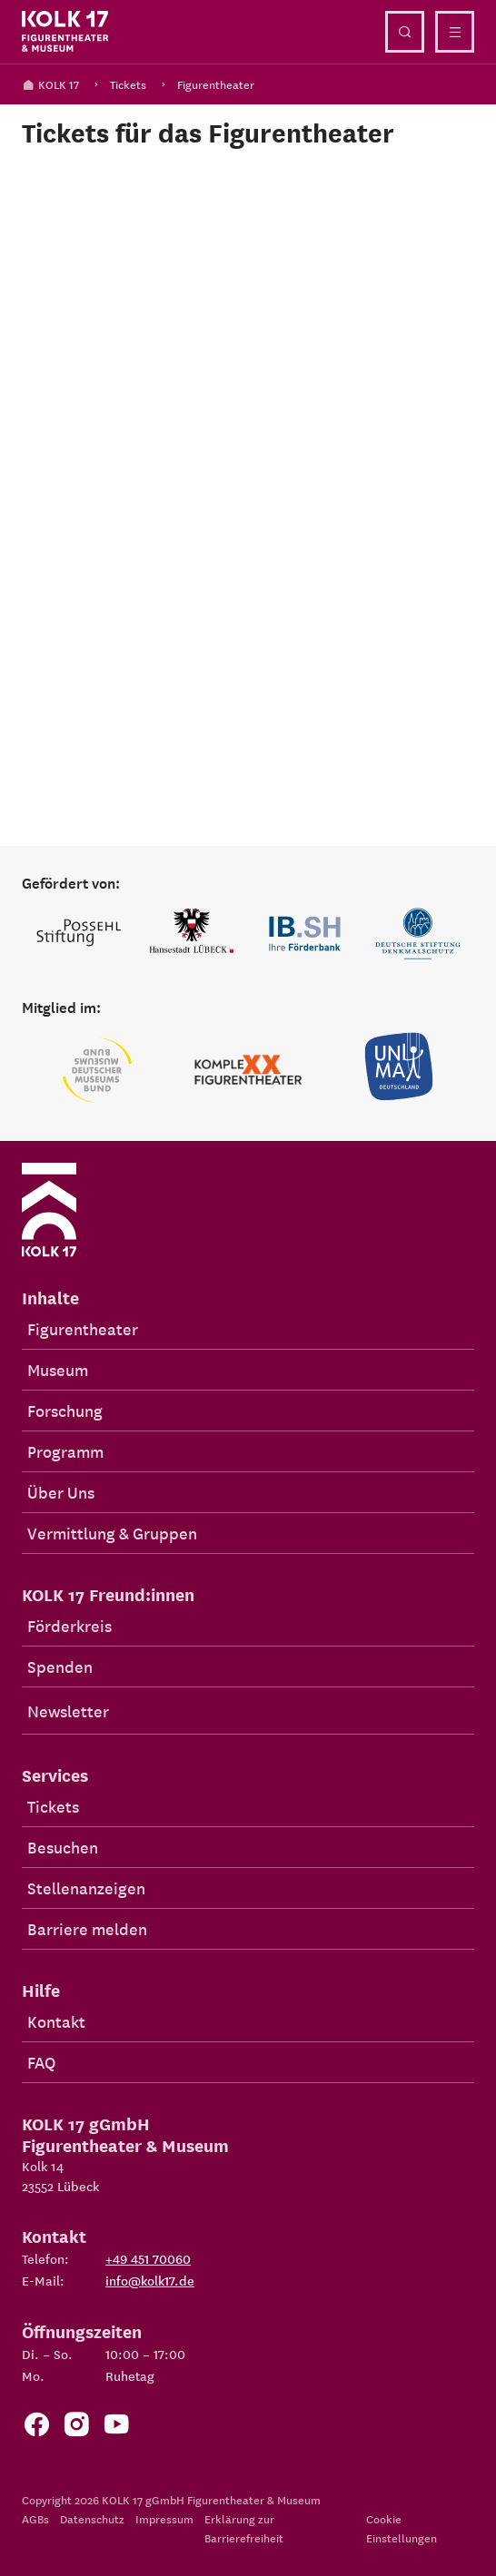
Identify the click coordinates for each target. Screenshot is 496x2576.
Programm (65, 1451)
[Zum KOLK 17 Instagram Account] (76, 2429)
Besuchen (62, 1846)
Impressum (164, 2518)
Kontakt (56, 2021)
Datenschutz (92, 2518)
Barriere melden (87, 1928)
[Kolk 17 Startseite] (65, 32)
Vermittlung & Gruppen (112, 1532)
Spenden (60, 1666)
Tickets (128, 84)
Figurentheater (215, 84)
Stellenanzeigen (86, 1887)
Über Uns (60, 1492)
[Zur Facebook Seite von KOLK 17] (36, 2429)
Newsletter (68, 1710)
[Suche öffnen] (404, 32)
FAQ (41, 2062)
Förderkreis (69, 1625)
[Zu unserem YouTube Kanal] (116, 2429)
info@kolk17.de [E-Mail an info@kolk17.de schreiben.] (149, 2280)
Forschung (65, 1410)
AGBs (35, 2518)
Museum (57, 1369)
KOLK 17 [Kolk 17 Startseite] (50, 84)
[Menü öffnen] (454, 32)
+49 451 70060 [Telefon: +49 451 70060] (148, 2258)
